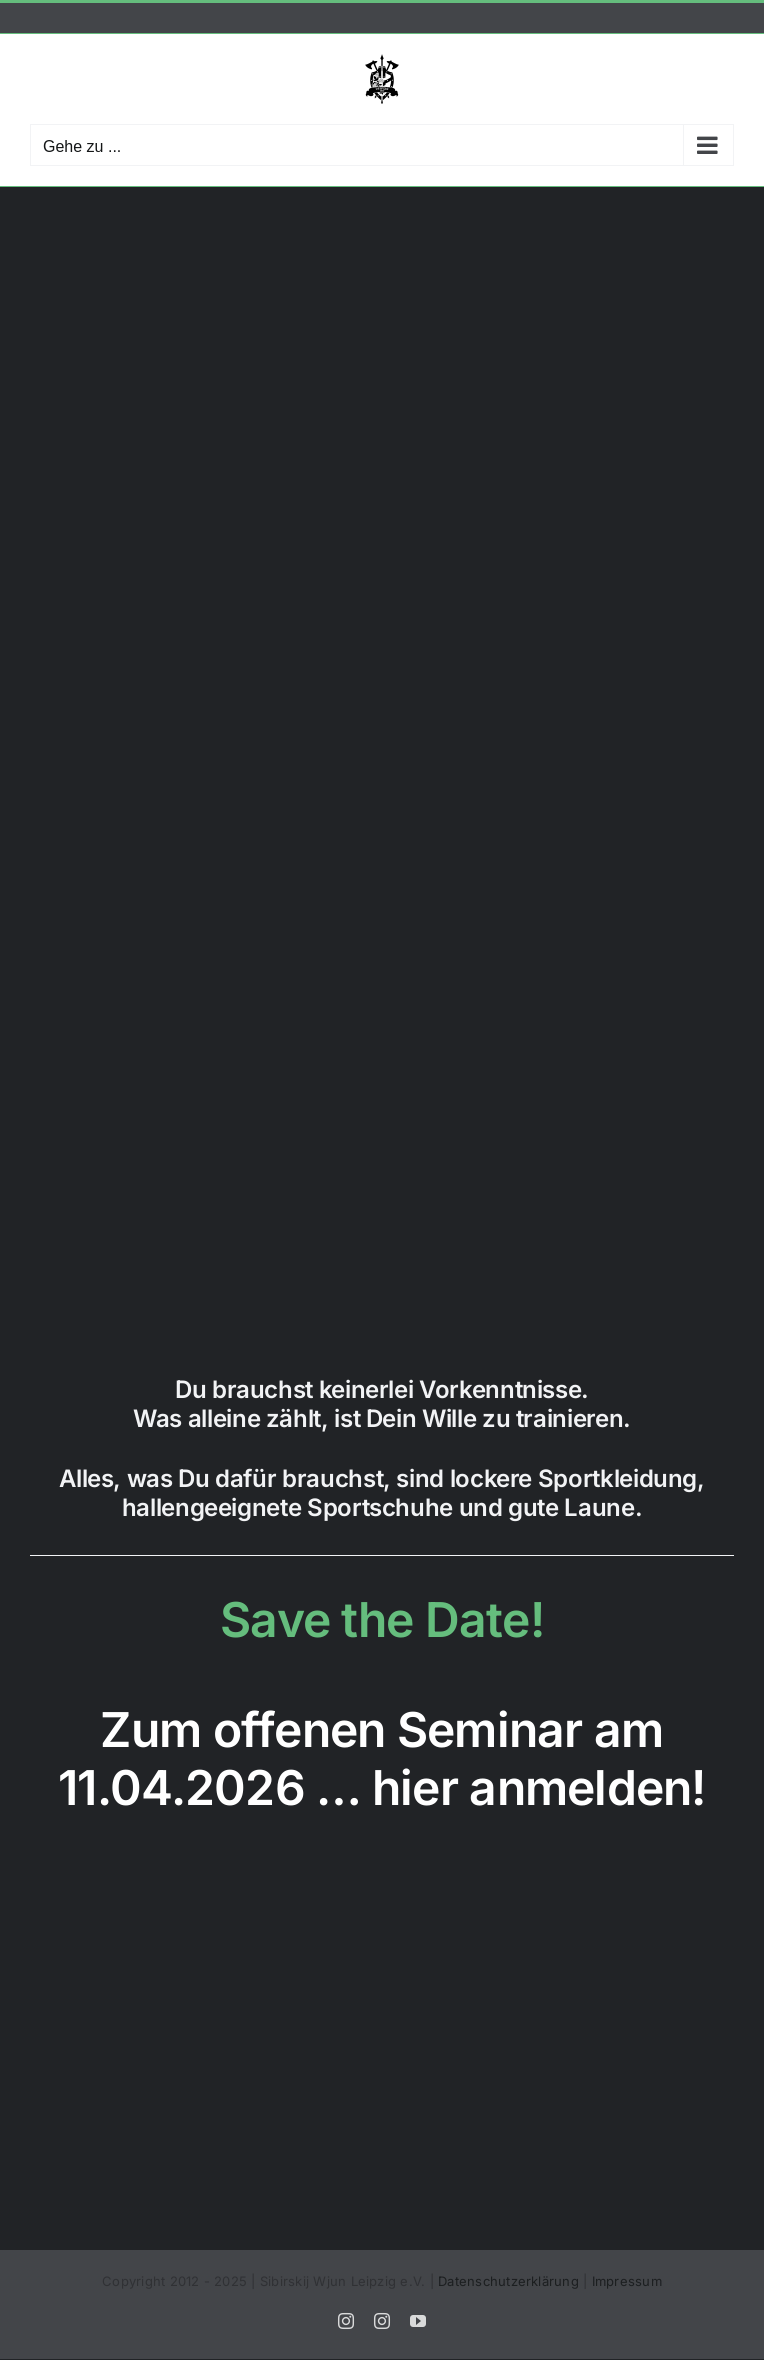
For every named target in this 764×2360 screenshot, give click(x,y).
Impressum (627, 2281)
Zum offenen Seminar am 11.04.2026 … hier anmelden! (382, 1758)
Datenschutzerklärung (508, 2281)
